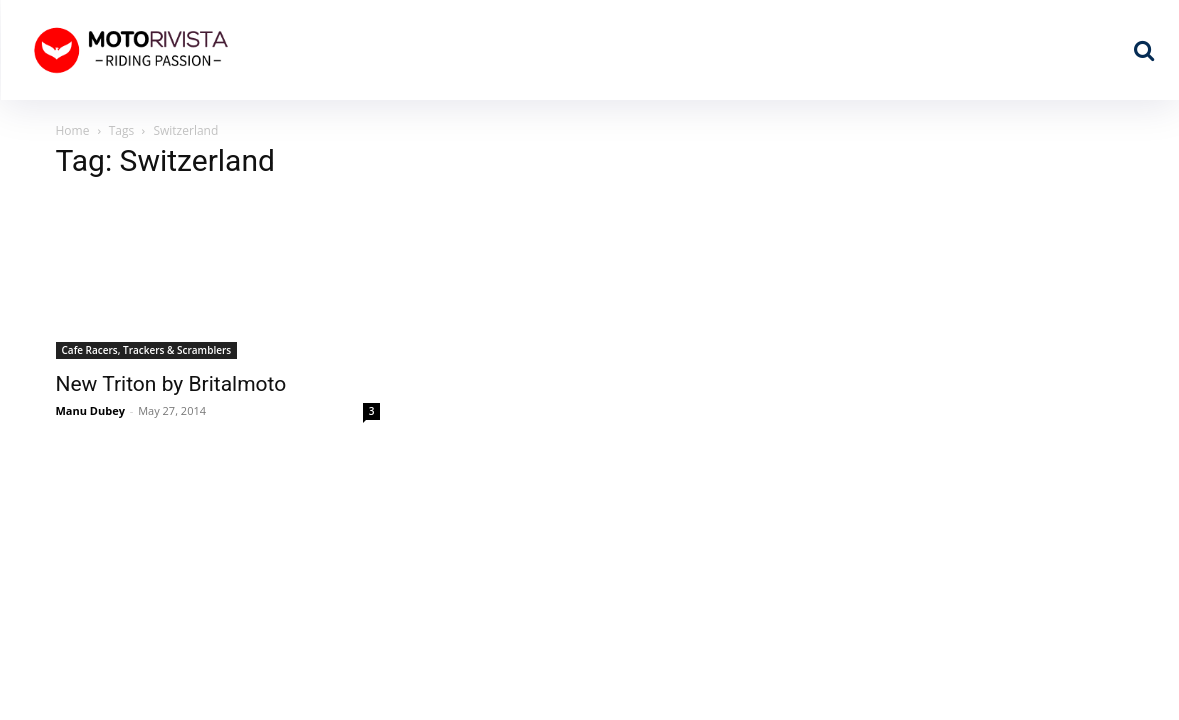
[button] (1144, 50)
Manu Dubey (90, 410)
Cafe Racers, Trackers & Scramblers (147, 350)
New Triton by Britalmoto (171, 384)
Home (73, 130)
